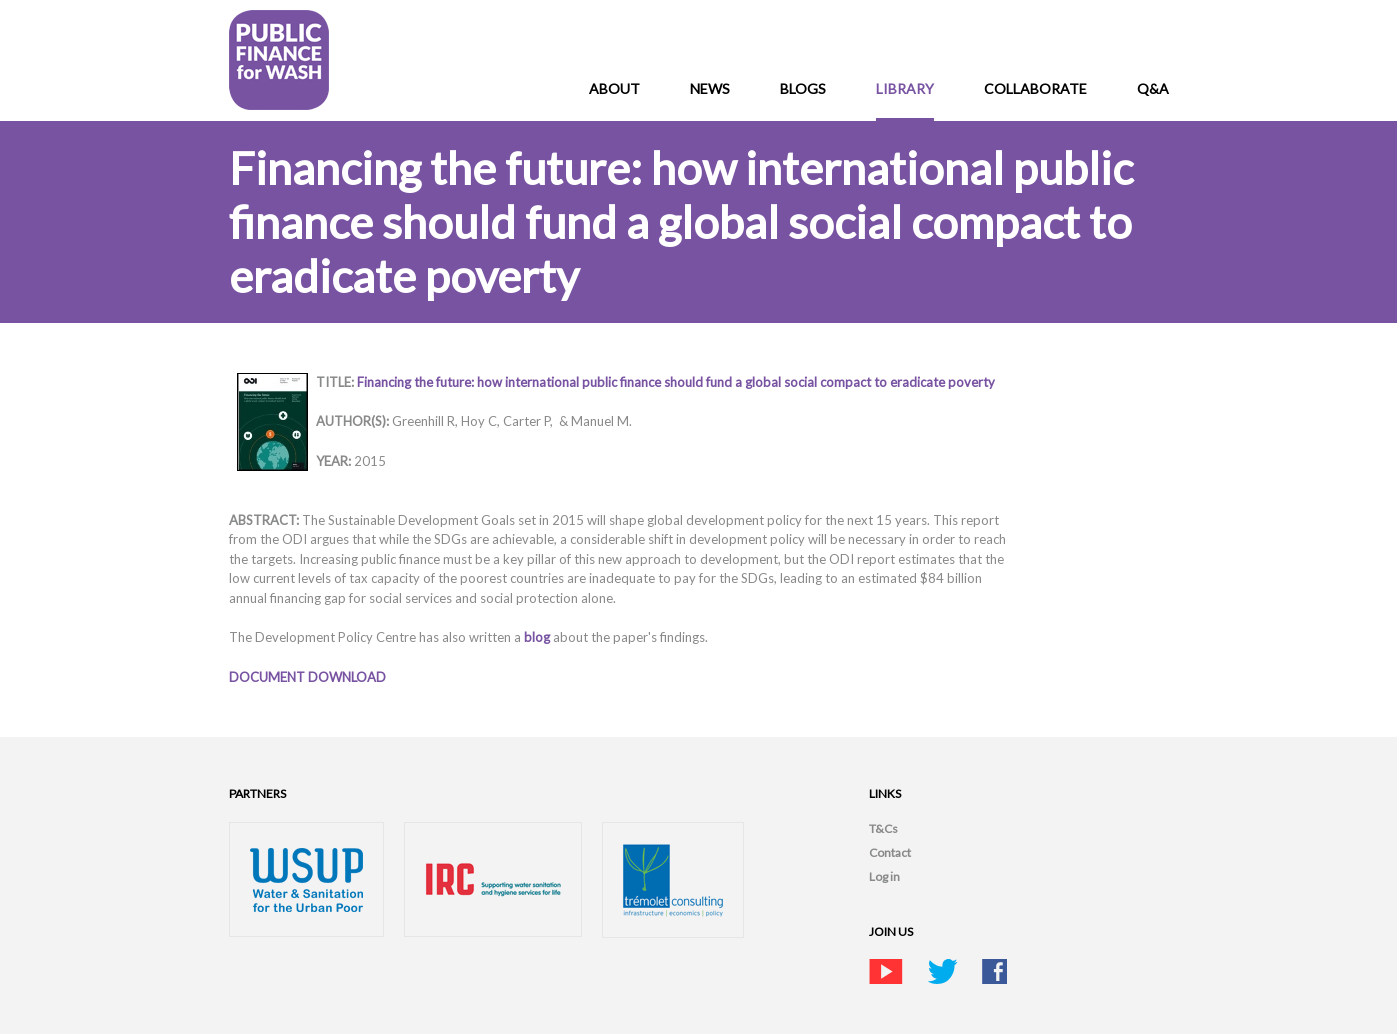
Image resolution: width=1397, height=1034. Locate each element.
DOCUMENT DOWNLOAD (307, 677)
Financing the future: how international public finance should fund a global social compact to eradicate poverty (676, 382)
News (710, 88)
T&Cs (883, 828)
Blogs (803, 88)
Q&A (1153, 88)
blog (538, 637)
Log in (884, 876)
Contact (890, 852)
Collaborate (1035, 88)
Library (905, 88)
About (614, 88)
